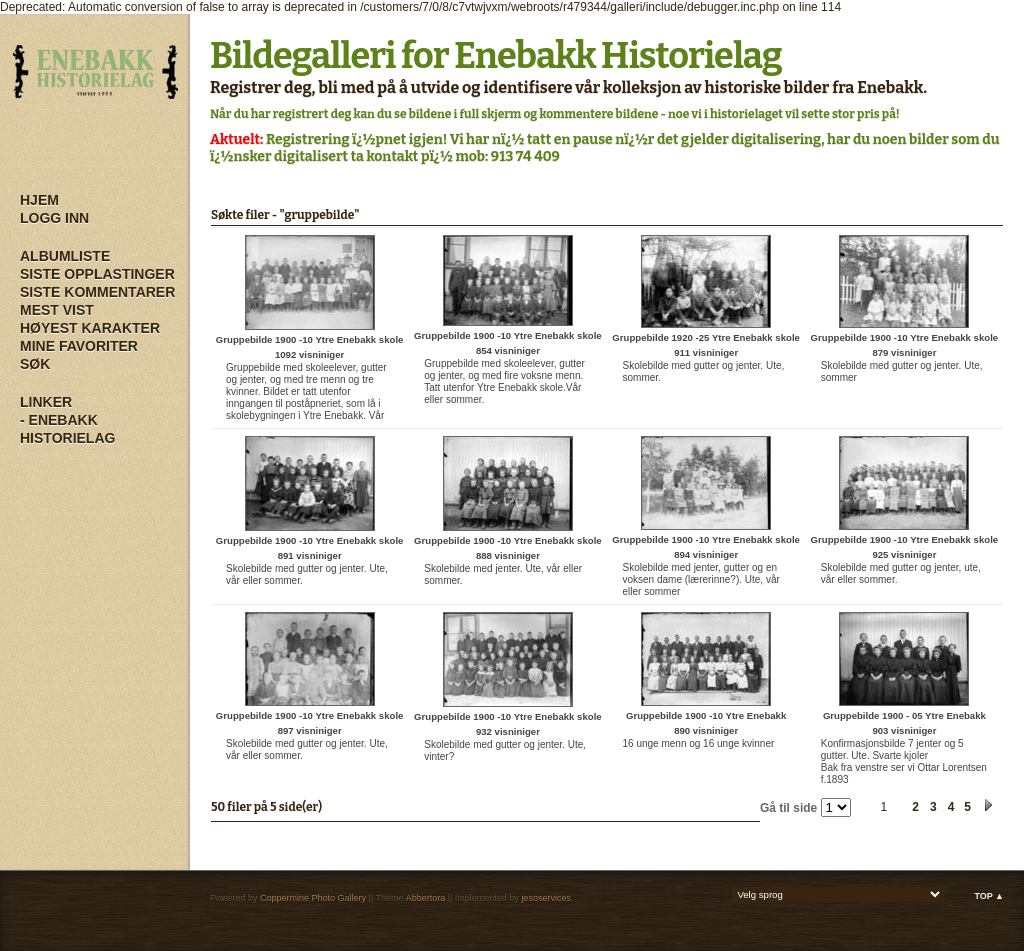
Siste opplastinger (97, 274)
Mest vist (57, 310)
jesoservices (546, 898)
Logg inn (54, 218)
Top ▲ (989, 896)
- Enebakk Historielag (67, 429)
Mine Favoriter (79, 346)
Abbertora (426, 898)
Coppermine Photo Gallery (313, 898)
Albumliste (65, 256)
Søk (35, 364)
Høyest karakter (90, 328)
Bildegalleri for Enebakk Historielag (496, 56)
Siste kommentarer (97, 292)
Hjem (39, 200)
